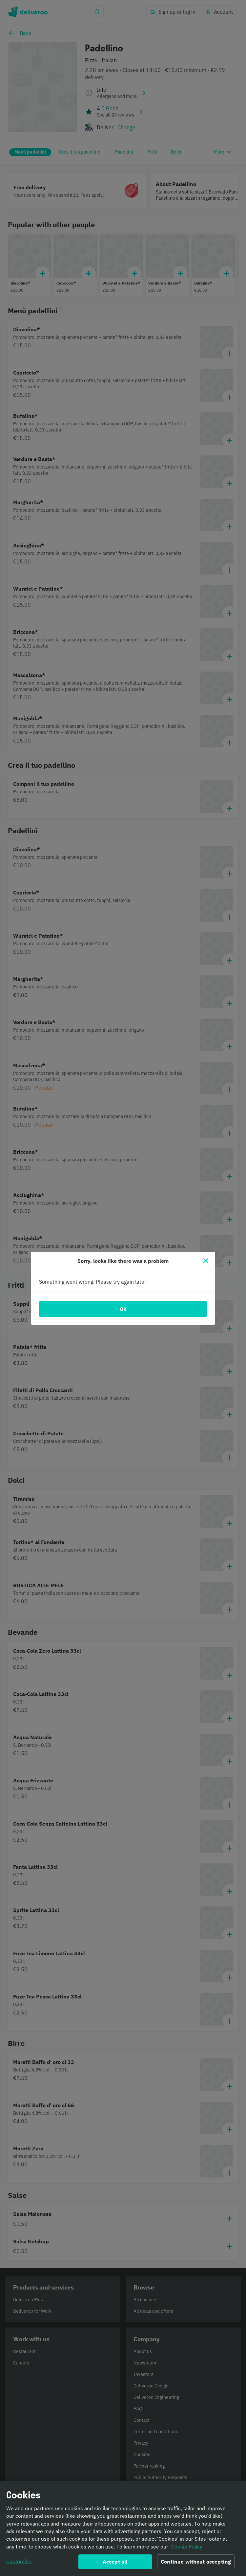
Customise (18, 2563)
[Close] (206, 1261)
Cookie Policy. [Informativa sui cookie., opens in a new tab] (187, 2548)
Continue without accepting (196, 2563)
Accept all (115, 2563)
